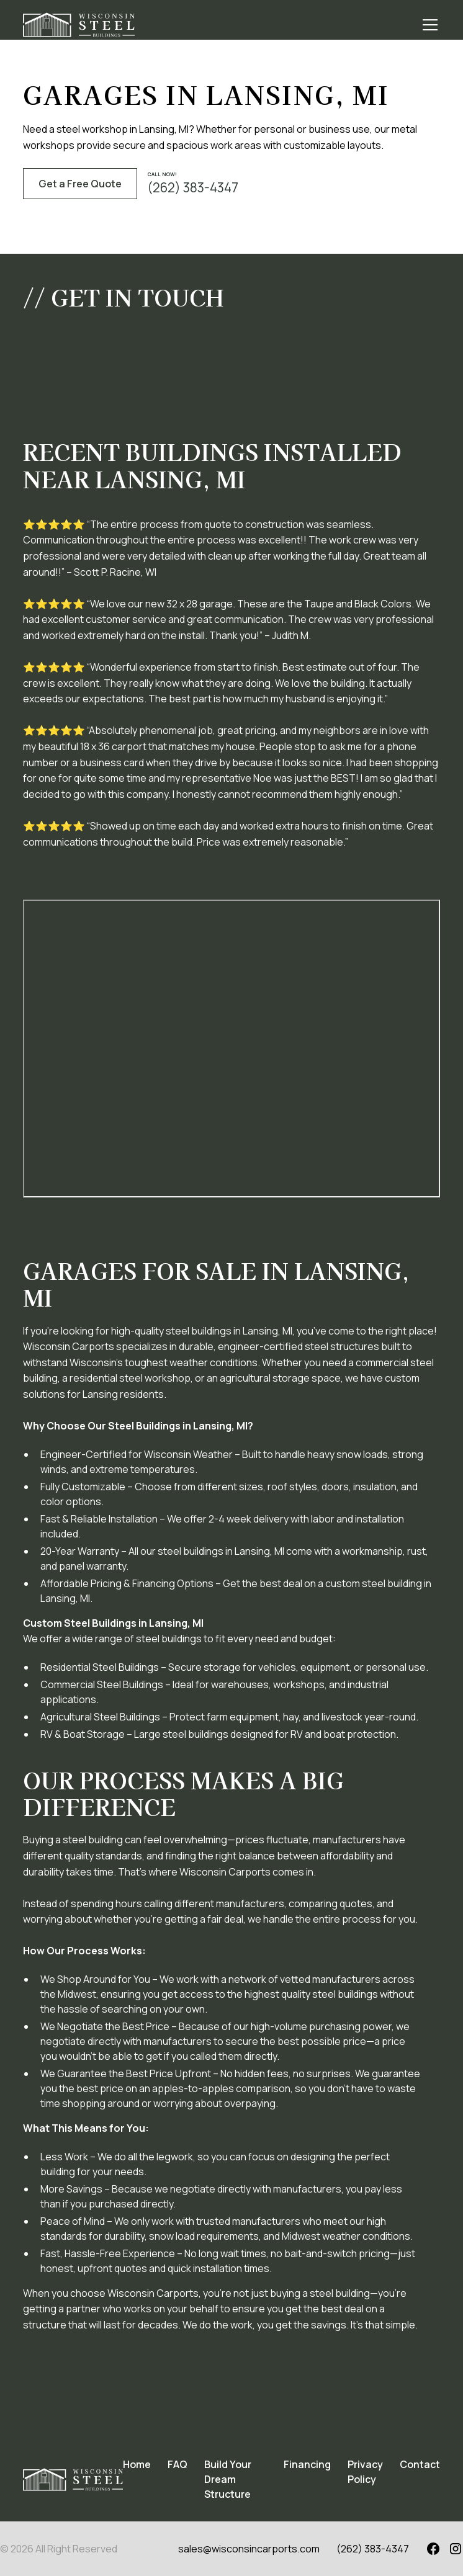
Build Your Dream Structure (227, 2479)
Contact (420, 2464)
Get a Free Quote (80, 183)
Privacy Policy (365, 2471)
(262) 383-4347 (372, 2549)
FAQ (177, 2464)
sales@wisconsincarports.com (249, 2549)
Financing (307, 2464)
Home (137, 2464)
